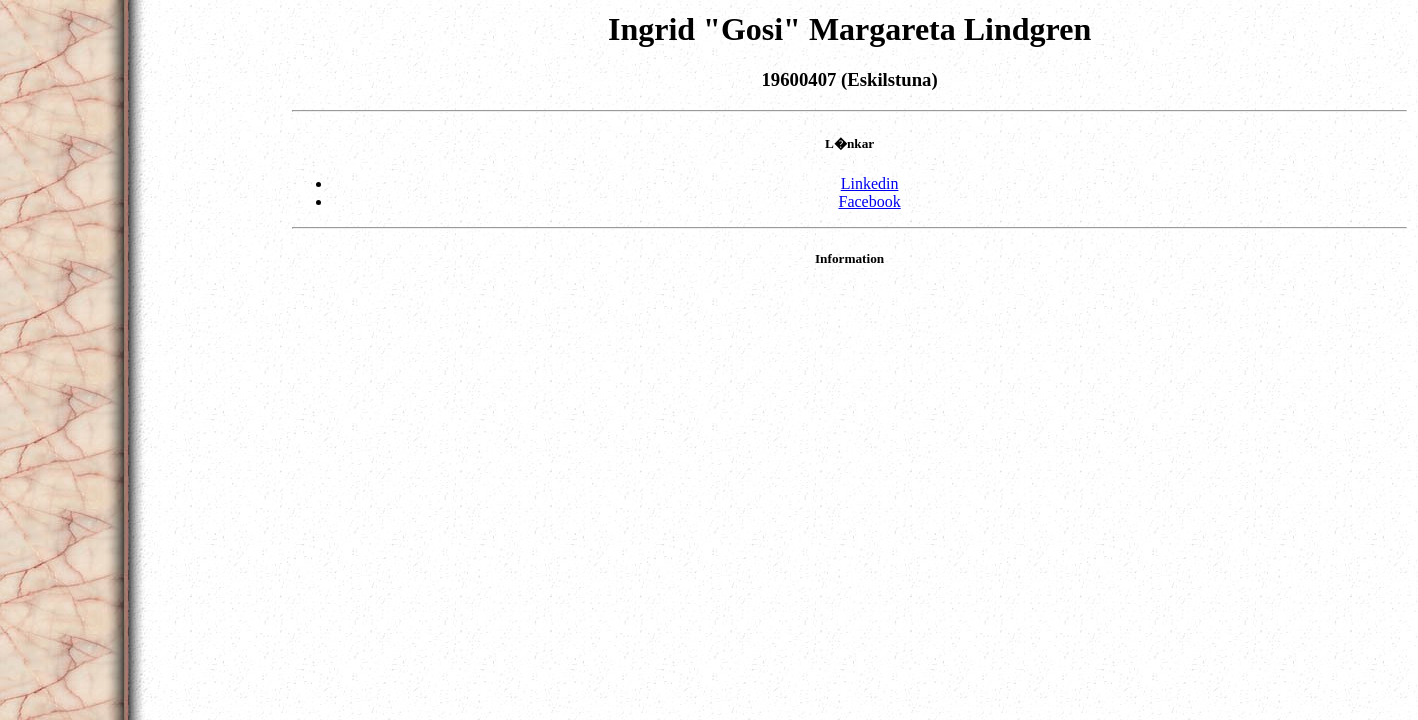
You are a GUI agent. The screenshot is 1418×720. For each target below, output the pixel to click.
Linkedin (870, 183)
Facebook (869, 201)
